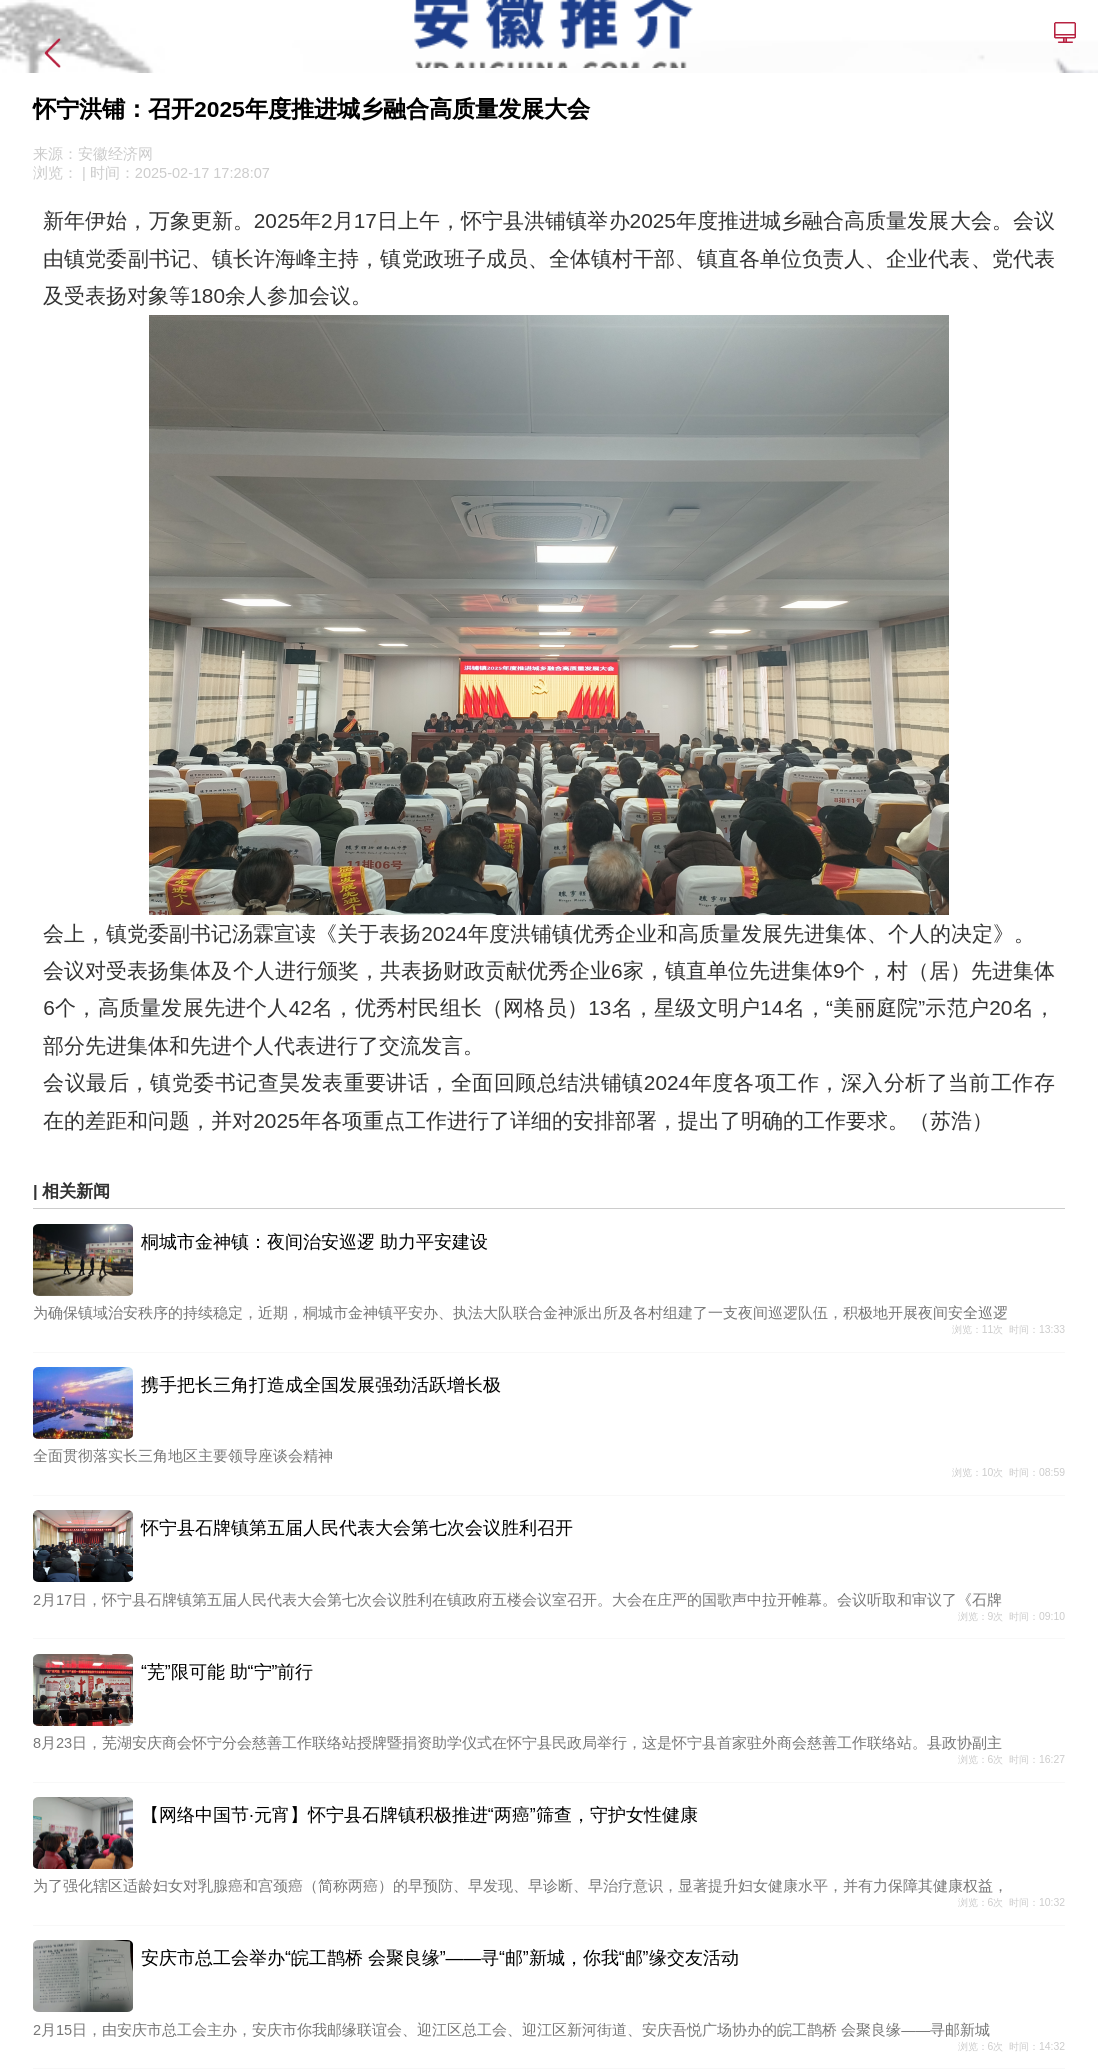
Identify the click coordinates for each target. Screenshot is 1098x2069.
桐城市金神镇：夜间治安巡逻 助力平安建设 (314, 1242)
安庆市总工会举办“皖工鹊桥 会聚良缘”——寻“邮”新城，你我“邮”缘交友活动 (440, 1958)
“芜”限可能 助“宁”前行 (227, 1672)
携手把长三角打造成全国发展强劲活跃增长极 (321, 1385)
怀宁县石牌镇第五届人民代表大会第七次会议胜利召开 (357, 1528)
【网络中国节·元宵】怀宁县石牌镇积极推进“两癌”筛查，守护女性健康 (419, 1815)
